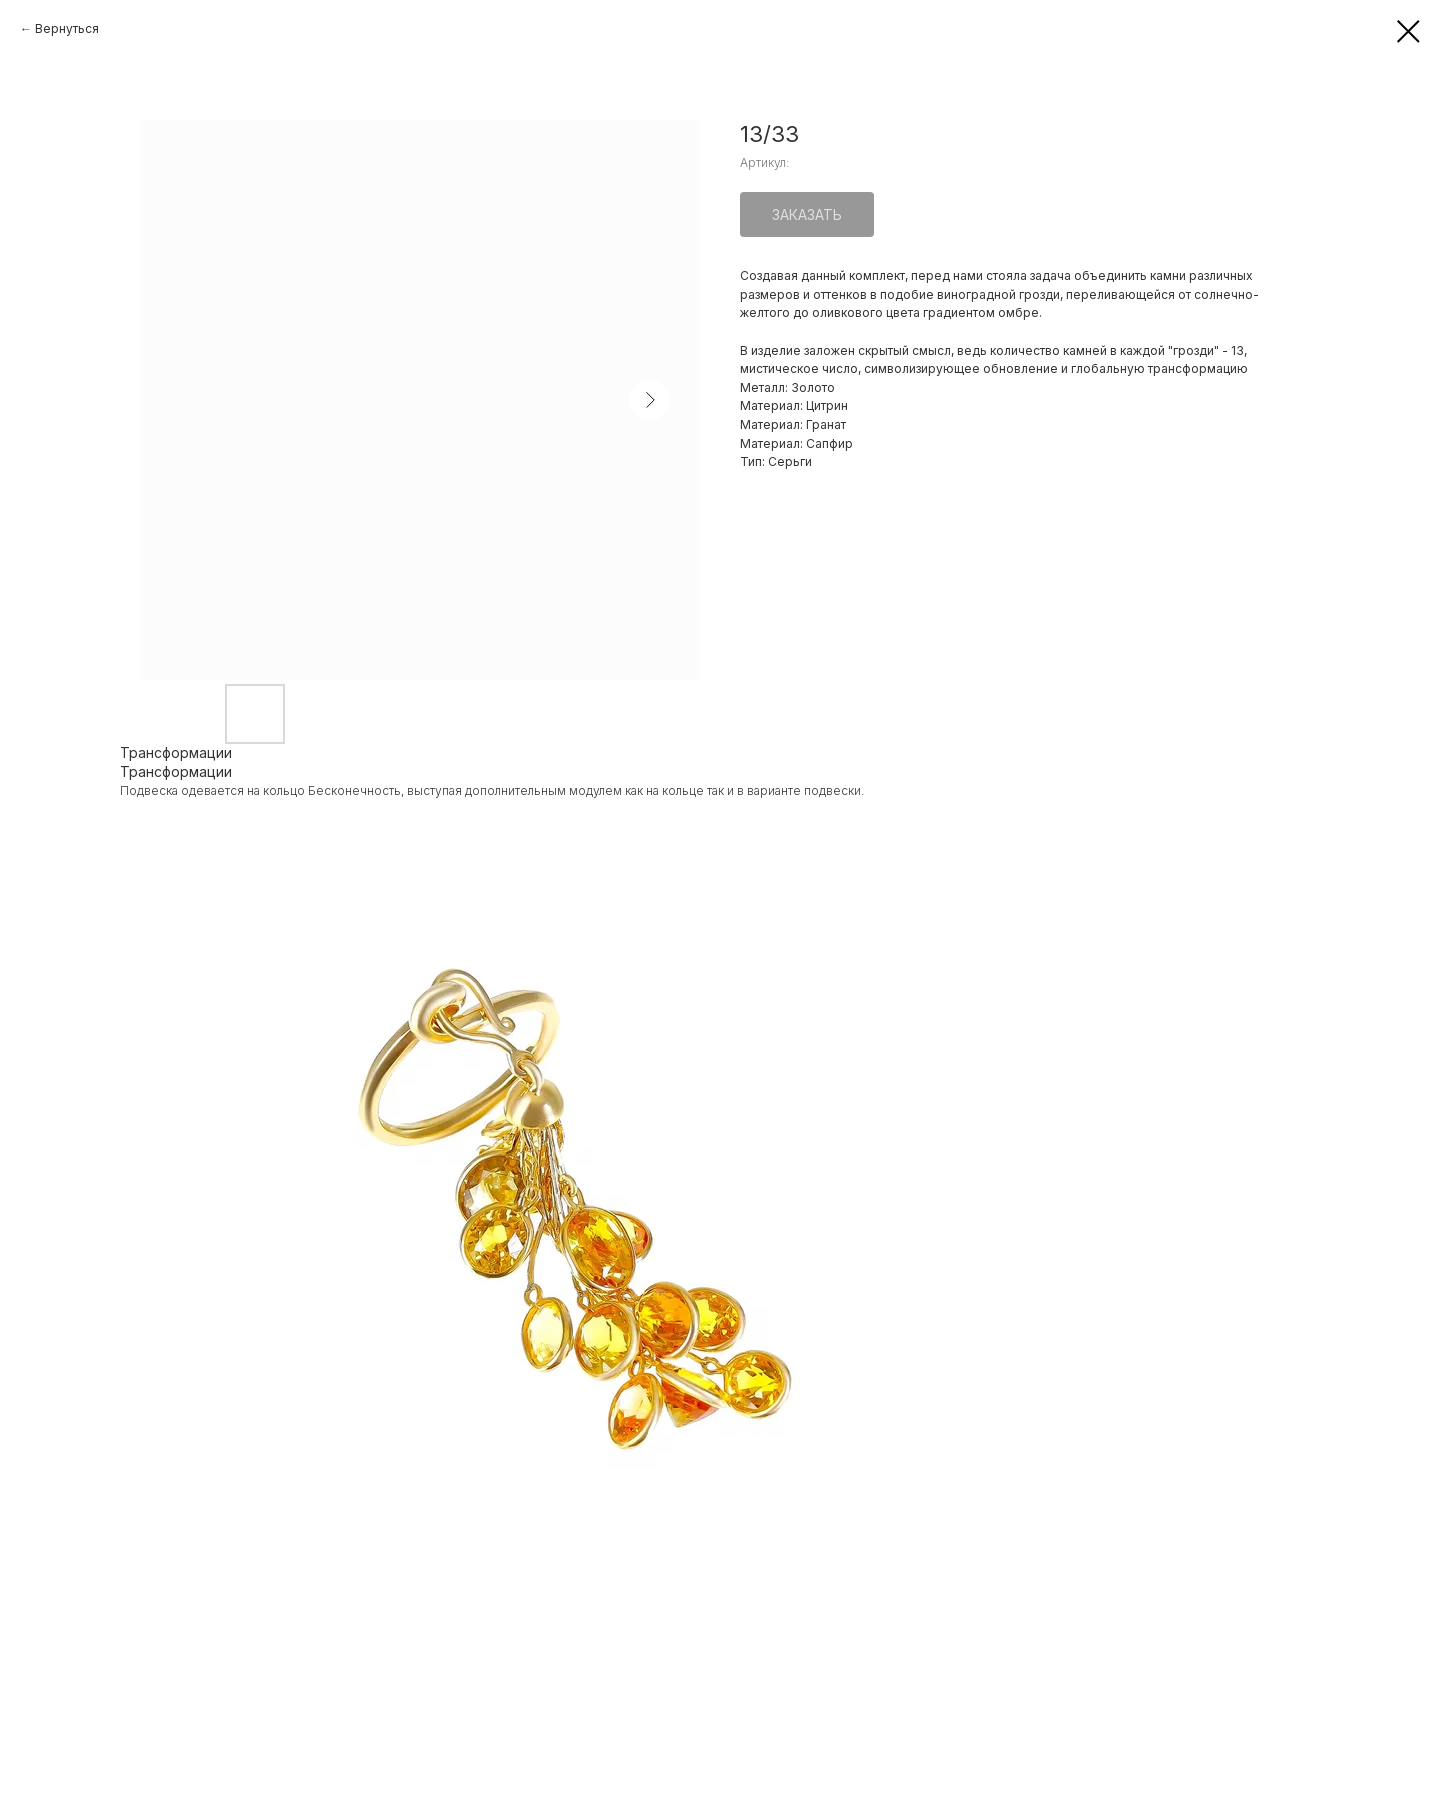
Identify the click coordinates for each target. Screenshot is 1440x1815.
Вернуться (67, 28)
